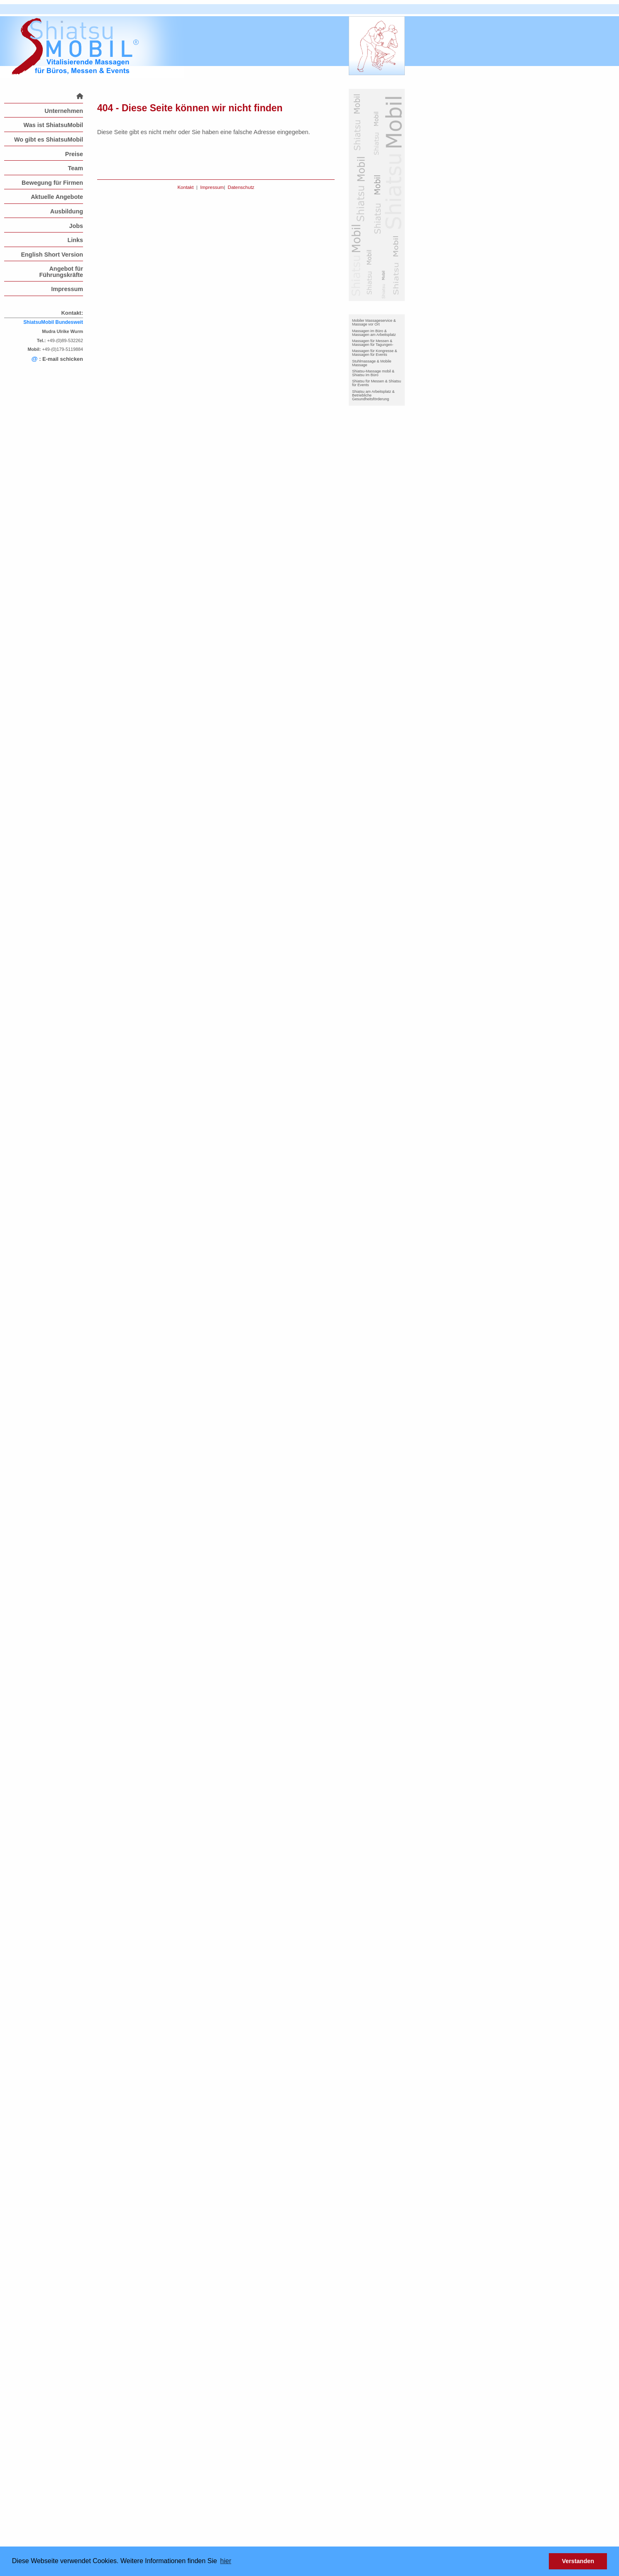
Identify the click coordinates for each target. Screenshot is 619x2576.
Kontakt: (72, 313)
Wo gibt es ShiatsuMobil (48, 139)
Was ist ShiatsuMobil (53, 125)
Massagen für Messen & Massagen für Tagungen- (372, 343)
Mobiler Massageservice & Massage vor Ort (374, 322)
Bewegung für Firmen (52, 182)
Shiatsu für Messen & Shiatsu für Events (376, 383)
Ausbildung (66, 211)
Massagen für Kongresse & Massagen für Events (374, 353)
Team (75, 168)
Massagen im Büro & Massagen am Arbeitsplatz (374, 333)
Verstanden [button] (578, 2561)
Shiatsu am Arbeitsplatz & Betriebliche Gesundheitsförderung (373, 395)
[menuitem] (43, 96)
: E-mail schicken (57, 359)
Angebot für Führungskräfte (61, 271)
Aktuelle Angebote (57, 196)
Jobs (76, 226)
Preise (74, 154)
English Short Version (52, 254)
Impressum (67, 289)
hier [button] (225, 2560)
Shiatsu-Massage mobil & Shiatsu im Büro (373, 373)
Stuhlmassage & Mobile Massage (371, 363)
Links (75, 240)
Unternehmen (63, 111)
